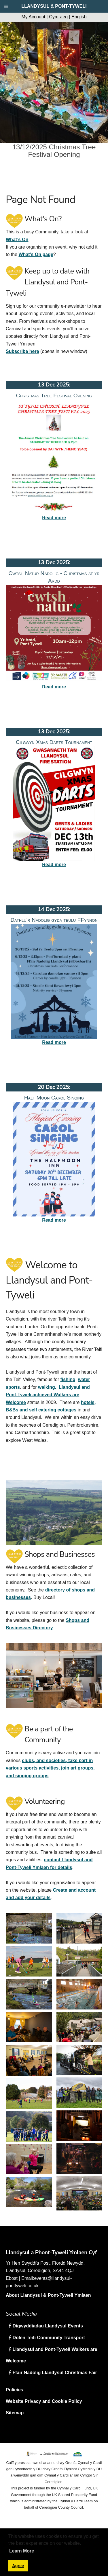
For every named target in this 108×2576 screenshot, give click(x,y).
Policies (14, 2389)
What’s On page (35, 254)
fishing (67, 1379)
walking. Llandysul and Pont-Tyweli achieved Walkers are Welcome (48, 1395)
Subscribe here (22, 351)
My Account (33, 16)
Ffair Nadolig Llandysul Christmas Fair (54, 2372)
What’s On (17, 239)
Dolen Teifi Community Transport (48, 2337)
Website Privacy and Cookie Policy (44, 2401)
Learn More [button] (21, 2550)
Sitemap (15, 2412)
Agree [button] (18, 2565)
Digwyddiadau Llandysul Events (47, 2325)
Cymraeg (58, 16)
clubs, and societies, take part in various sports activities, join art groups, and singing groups (50, 1768)
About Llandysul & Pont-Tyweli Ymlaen (48, 2295)
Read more (54, 517)
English (78, 16)
